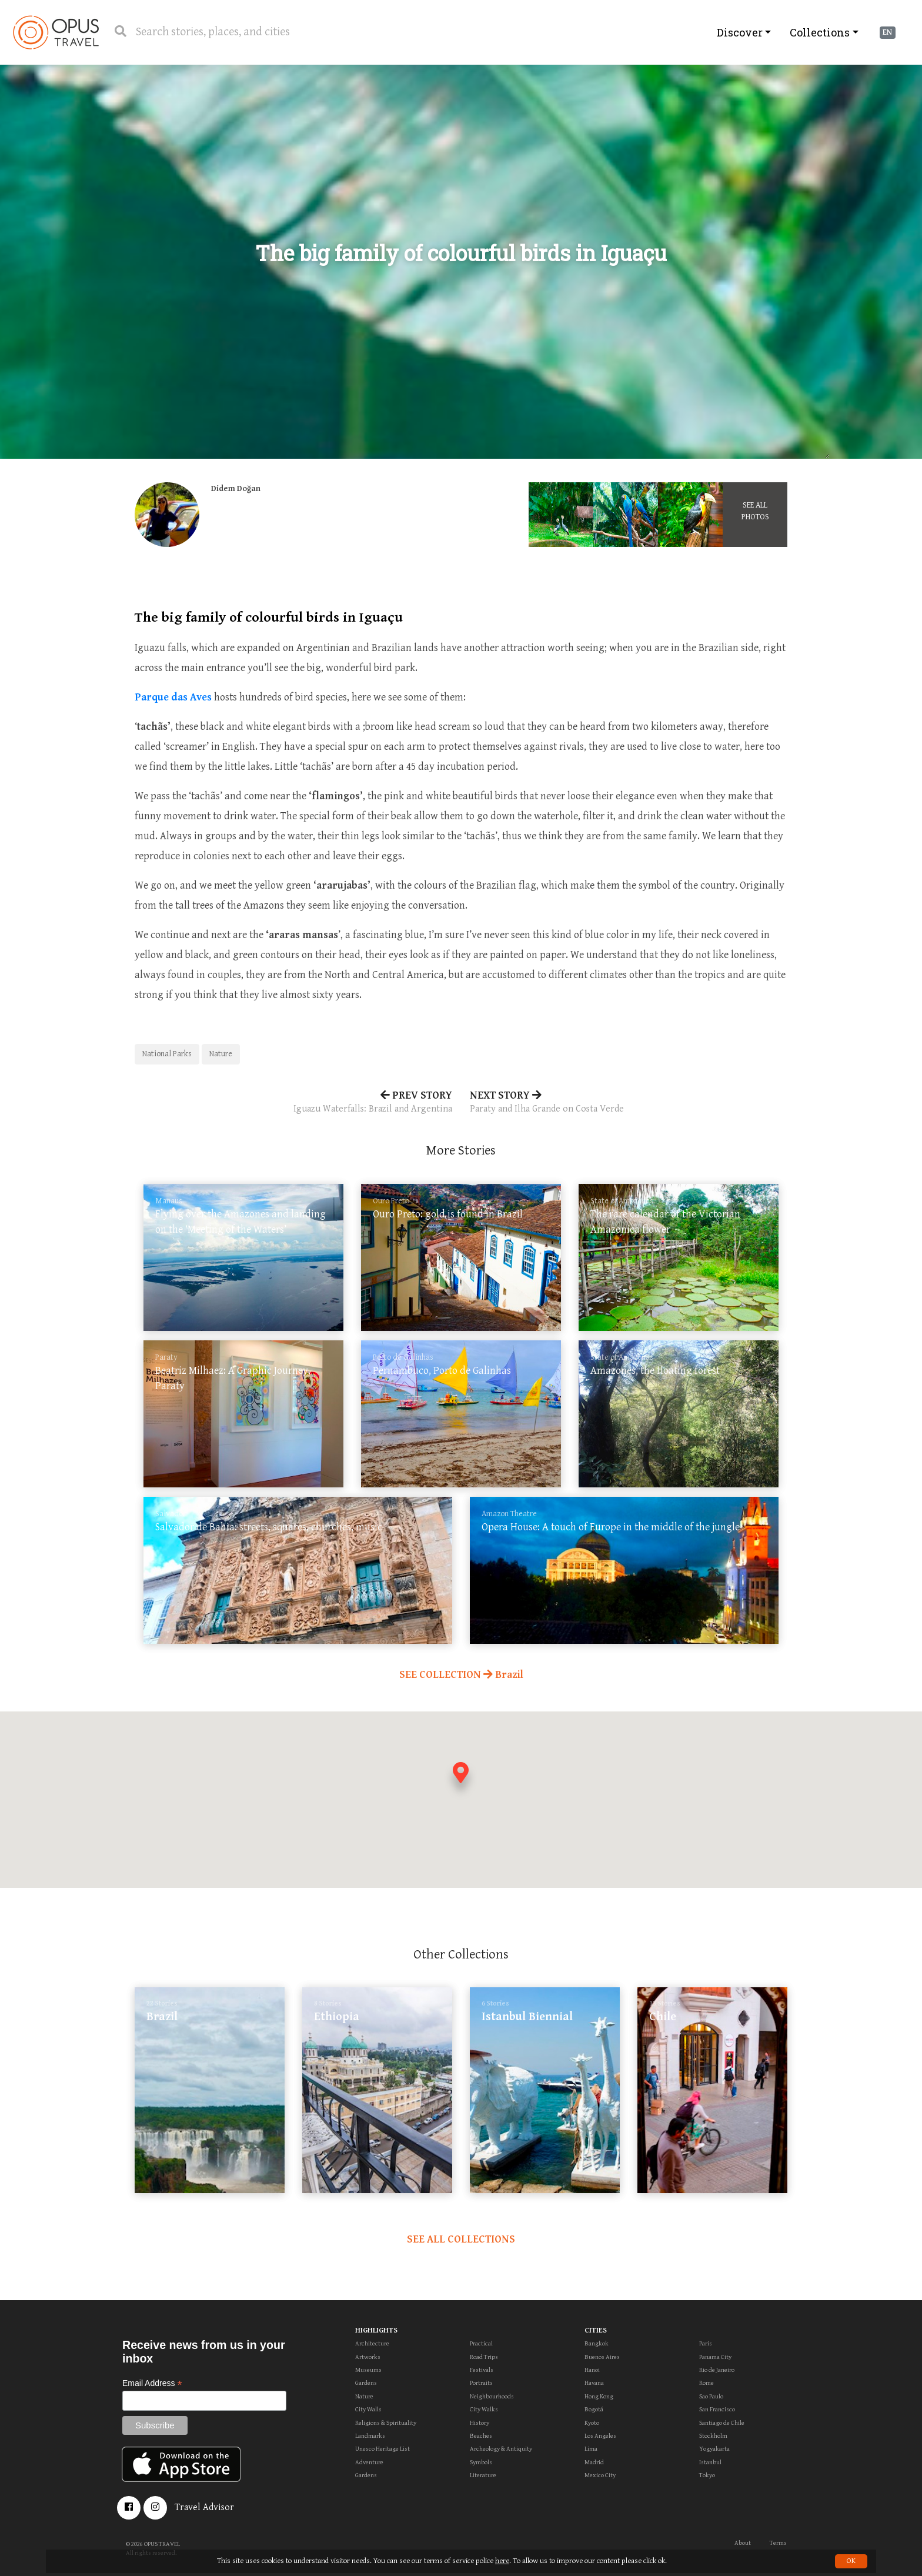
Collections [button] (820, 32)
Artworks (367, 2357)
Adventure (369, 2462)
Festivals (481, 2370)
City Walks (484, 2409)
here (502, 2561)
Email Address (152, 2383)
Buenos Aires (602, 2357)
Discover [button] (740, 32)
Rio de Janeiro (716, 2370)
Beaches (481, 2436)
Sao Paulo (711, 2396)
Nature (220, 1054)
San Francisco (717, 2409)
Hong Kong (598, 2396)
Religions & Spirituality (385, 2423)
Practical (481, 2343)
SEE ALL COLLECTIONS (461, 2239)
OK (851, 2561)
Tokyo (707, 2475)
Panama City (715, 2357)
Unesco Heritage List (382, 2448)
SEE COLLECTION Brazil (461, 1675)
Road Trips (484, 2357)
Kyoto (591, 2423)
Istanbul (710, 2462)
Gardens (366, 2383)
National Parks (167, 1054)
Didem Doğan (235, 488)
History (479, 2423)
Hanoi (592, 2370)
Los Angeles (600, 2436)
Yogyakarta (714, 2448)
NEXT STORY (628, 1102)
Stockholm (713, 2436)
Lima (590, 2448)
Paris (705, 2343)
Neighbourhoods (492, 2396)
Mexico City (600, 2475)
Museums (368, 2370)
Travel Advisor (204, 2507)
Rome (706, 2383)
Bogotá (593, 2409)
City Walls (368, 2409)
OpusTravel (56, 32)
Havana (594, 2383)
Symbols (481, 2462)
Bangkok (596, 2343)
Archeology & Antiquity (501, 2448)
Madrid (594, 2462)
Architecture (372, 2343)
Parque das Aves (173, 697)
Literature (483, 2475)
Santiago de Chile (721, 2423)
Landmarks (370, 2436)
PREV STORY (293, 1102)
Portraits (481, 2383)
